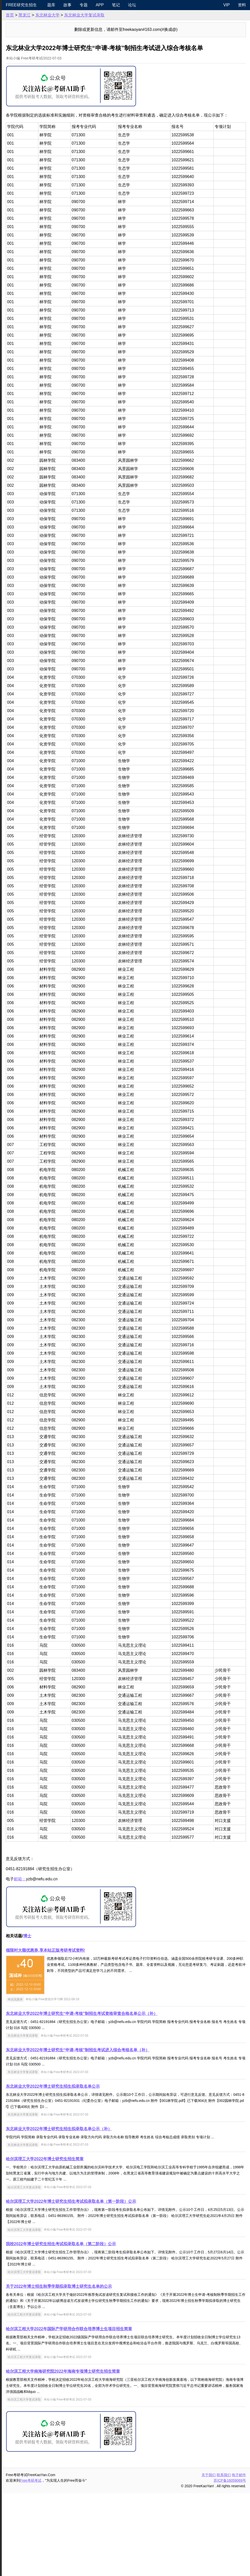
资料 (242, 5)
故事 (99, 5)
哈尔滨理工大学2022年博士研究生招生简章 (83, 2242)
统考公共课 (14, 26)
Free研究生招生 (59, 5)
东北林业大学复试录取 (123, 15)
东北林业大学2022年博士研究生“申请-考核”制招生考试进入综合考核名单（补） (116, 2127)
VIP (226, 5)
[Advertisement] (145, 1927)
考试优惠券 (53, 2076)
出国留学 (12, 107)
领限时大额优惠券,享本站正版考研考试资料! (84, 2027)
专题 (116, 5)
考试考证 (12, 97)
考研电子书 (14, 86)
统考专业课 (14, 36)
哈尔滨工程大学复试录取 (63, 2397)
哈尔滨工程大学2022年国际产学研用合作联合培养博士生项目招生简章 (107, 2412)
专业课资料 (14, 76)
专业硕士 (12, 66)
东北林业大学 (86, 15)
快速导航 (12, 5)
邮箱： (59, 1885)
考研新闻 (12, 15)
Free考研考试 (69, 2563)
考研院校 (12, 56)
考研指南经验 (16, 46)
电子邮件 (239, 2558)
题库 (83, 5)
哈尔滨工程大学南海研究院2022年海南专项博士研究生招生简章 (101, 2454)
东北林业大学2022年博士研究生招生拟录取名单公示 (91, 2163)
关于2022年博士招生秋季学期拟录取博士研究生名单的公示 (97, 2369)
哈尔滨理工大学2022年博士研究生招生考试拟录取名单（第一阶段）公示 (109, 2284)
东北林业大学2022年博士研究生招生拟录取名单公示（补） (97, 2206)
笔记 (148, 5)
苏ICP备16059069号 (230, 2563)
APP (132, 5)
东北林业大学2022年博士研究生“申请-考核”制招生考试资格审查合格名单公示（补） (120, 2090)
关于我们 (209, 2558)
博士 (66, 2013)
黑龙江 (63, 15)
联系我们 (224, 2558)
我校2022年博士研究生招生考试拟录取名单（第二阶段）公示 (99, 2327)
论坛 (164, 5)
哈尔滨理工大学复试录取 (63, 2270)
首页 (48, 15)
